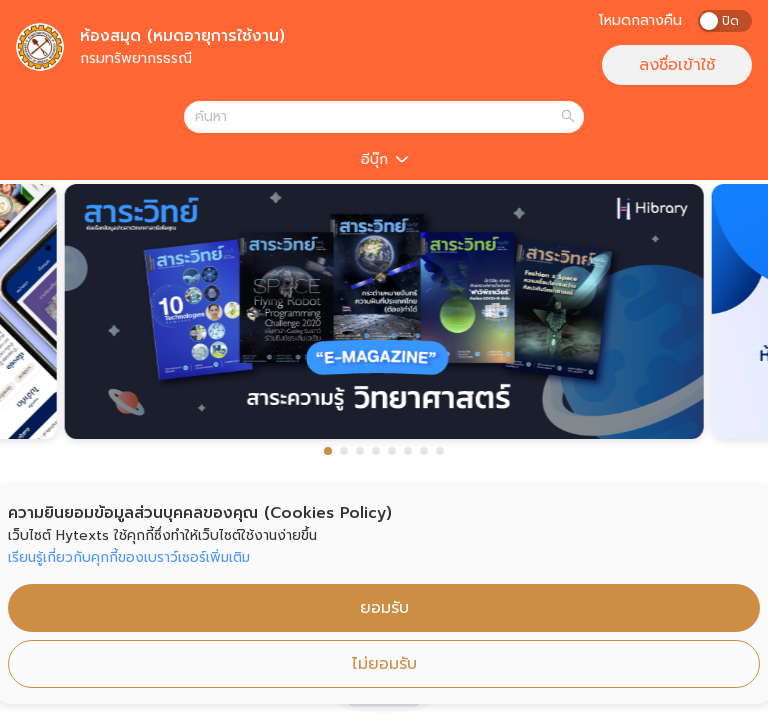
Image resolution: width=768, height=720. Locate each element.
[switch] (725, 21)
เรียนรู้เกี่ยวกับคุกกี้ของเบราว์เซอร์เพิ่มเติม (129, 557)
